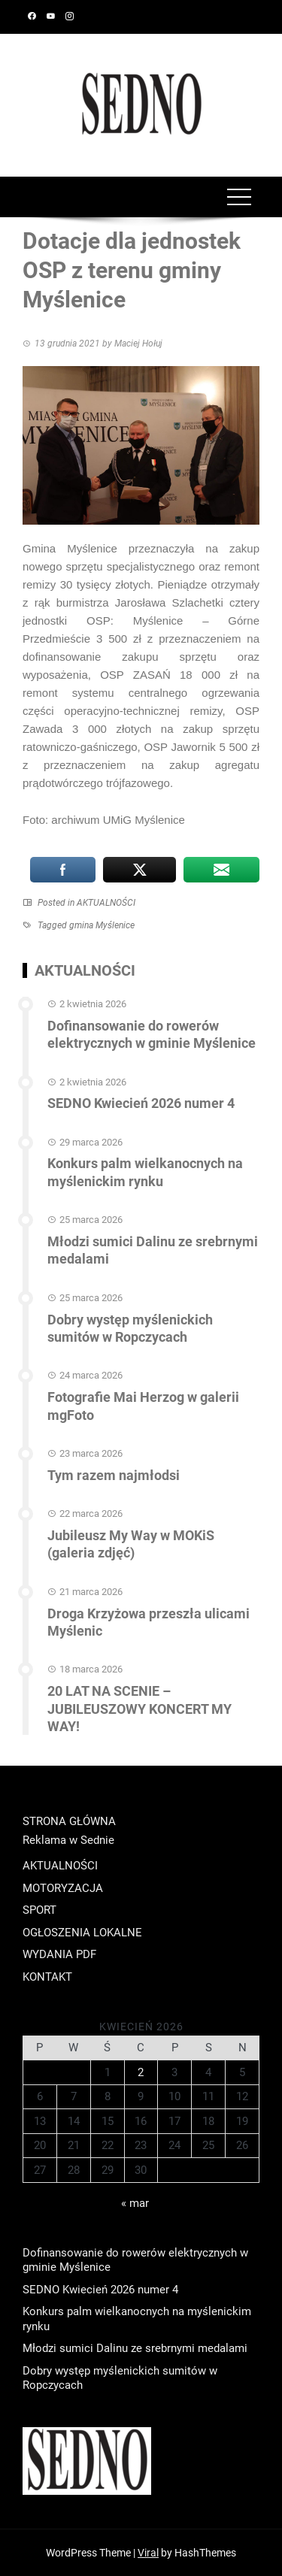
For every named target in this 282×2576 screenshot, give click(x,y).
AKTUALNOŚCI (106, 903)
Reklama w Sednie (68, 1840)
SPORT (39, 1910)
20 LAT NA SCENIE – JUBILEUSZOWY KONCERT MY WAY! (139, 1708)
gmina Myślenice (102, 925)
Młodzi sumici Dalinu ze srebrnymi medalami (135, 2348)
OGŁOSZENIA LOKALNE (82, 1932)
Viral (148, 2553)
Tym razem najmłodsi (113, 1475)
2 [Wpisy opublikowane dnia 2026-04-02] (141, 2072)
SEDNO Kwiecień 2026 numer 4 (141, 1103)
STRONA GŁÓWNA (69, 1821)
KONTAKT (47, 1977)
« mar (135, 2203)
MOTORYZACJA (63, 1888)
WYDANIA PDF (59, 1954)
